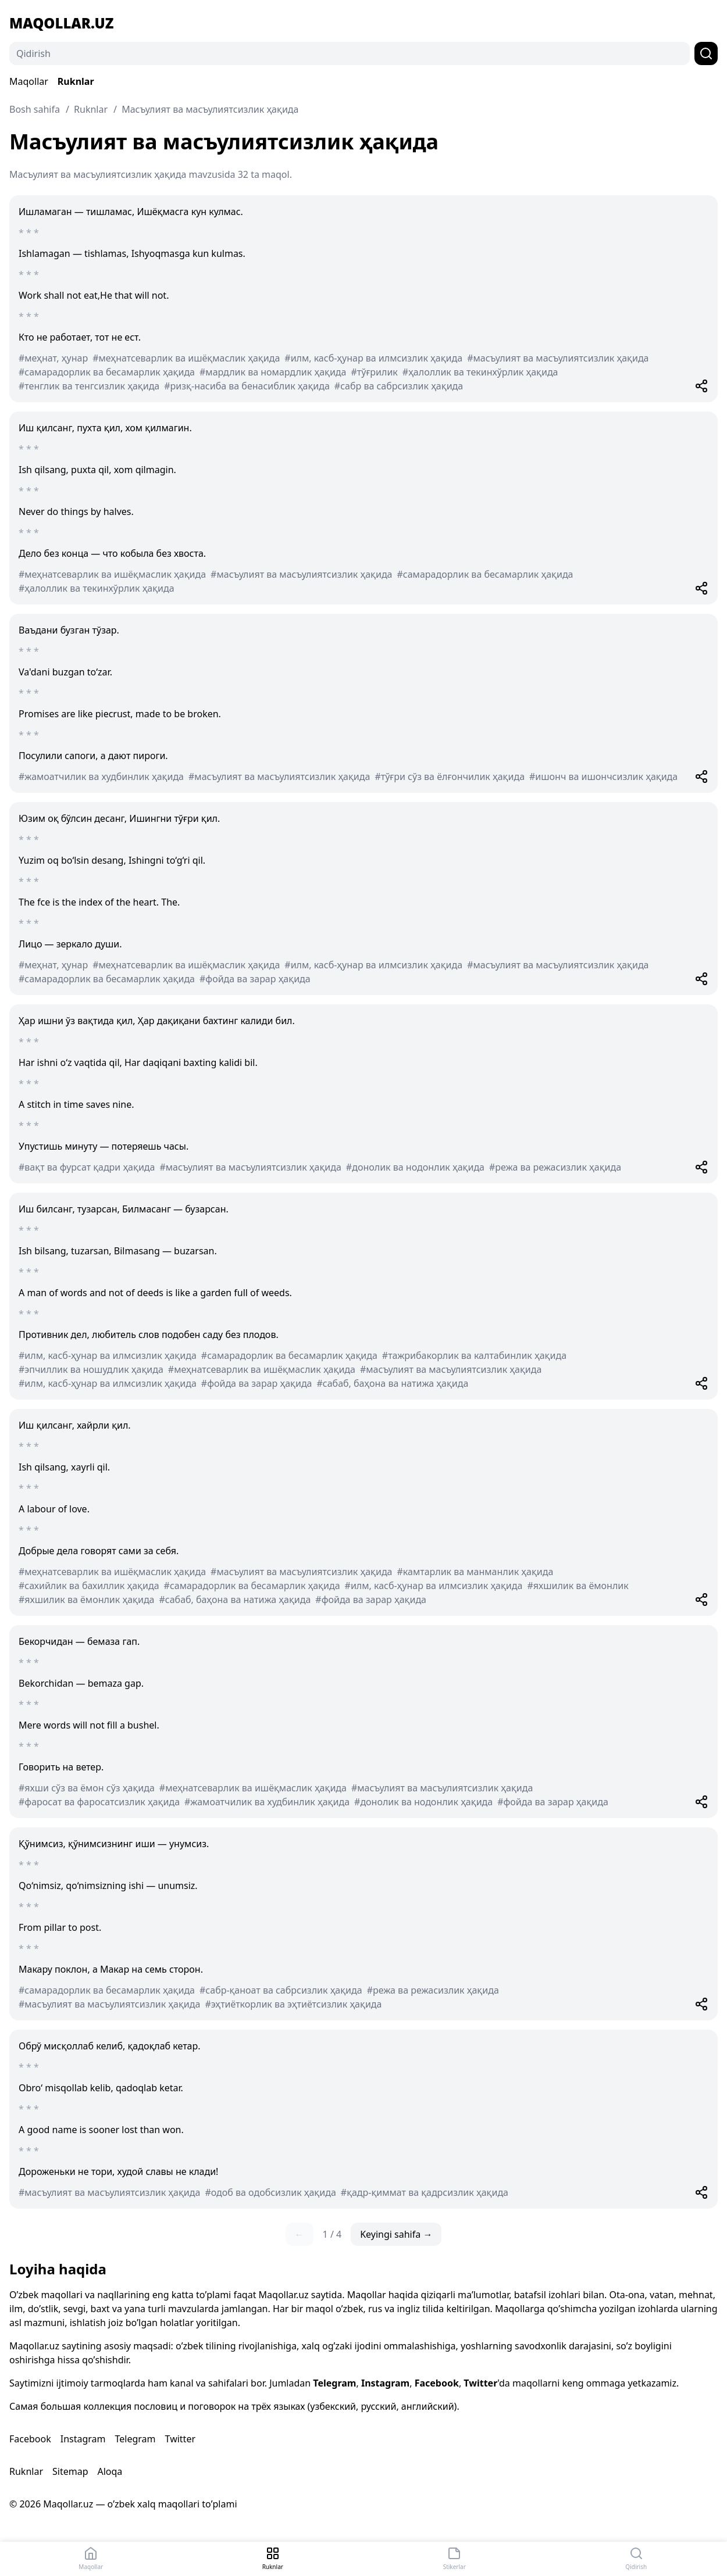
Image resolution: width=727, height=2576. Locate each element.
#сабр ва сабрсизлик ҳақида (398, 386)
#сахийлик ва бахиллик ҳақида (89, 1585)
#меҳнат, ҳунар (53, 358)
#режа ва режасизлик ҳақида (555, 1167)
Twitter (480, 2383)
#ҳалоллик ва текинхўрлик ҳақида (480, 372)
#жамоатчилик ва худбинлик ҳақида (101, 776)
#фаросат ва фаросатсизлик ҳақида (99, 1801)
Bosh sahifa (34, 109)
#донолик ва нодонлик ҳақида (415, 1167)
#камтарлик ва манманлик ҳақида (475, 1571)
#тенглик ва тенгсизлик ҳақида (89, 386)
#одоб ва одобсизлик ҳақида (270, 2192)
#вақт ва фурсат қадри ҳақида (87, 1167)
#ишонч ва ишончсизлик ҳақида (603, 776)
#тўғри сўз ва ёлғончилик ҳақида (450, 776)
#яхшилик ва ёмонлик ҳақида (87, 1599)
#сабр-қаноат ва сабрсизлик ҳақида (280, 1990)
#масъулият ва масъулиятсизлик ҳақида (557, 358)
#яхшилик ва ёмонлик (577, 1585)
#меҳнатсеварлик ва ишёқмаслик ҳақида (186, 358)
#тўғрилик (374, 372)
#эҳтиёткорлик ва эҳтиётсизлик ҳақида (293, 2004)
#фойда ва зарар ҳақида (255, 978)
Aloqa (109, 2471)
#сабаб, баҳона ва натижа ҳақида (393, 1383)
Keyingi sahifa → (396, 2234)
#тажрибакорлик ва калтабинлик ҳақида (474, 1355)
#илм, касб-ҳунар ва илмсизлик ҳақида (373, 358)
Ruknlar (76, 81)
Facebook (437, 2383)
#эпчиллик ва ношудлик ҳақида (91, 1369)
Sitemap (70, 2471)
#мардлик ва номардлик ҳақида (272, 372)
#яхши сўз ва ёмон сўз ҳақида (87, 1787)
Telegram (334, 2383)
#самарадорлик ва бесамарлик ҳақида (107, 372)
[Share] (701, 386)
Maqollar (28, 81)
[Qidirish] (349, 53)
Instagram (385, 2383)
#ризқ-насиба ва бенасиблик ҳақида (247, 386)
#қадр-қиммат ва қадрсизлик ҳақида (424, 2192)
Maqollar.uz (61, 23)
